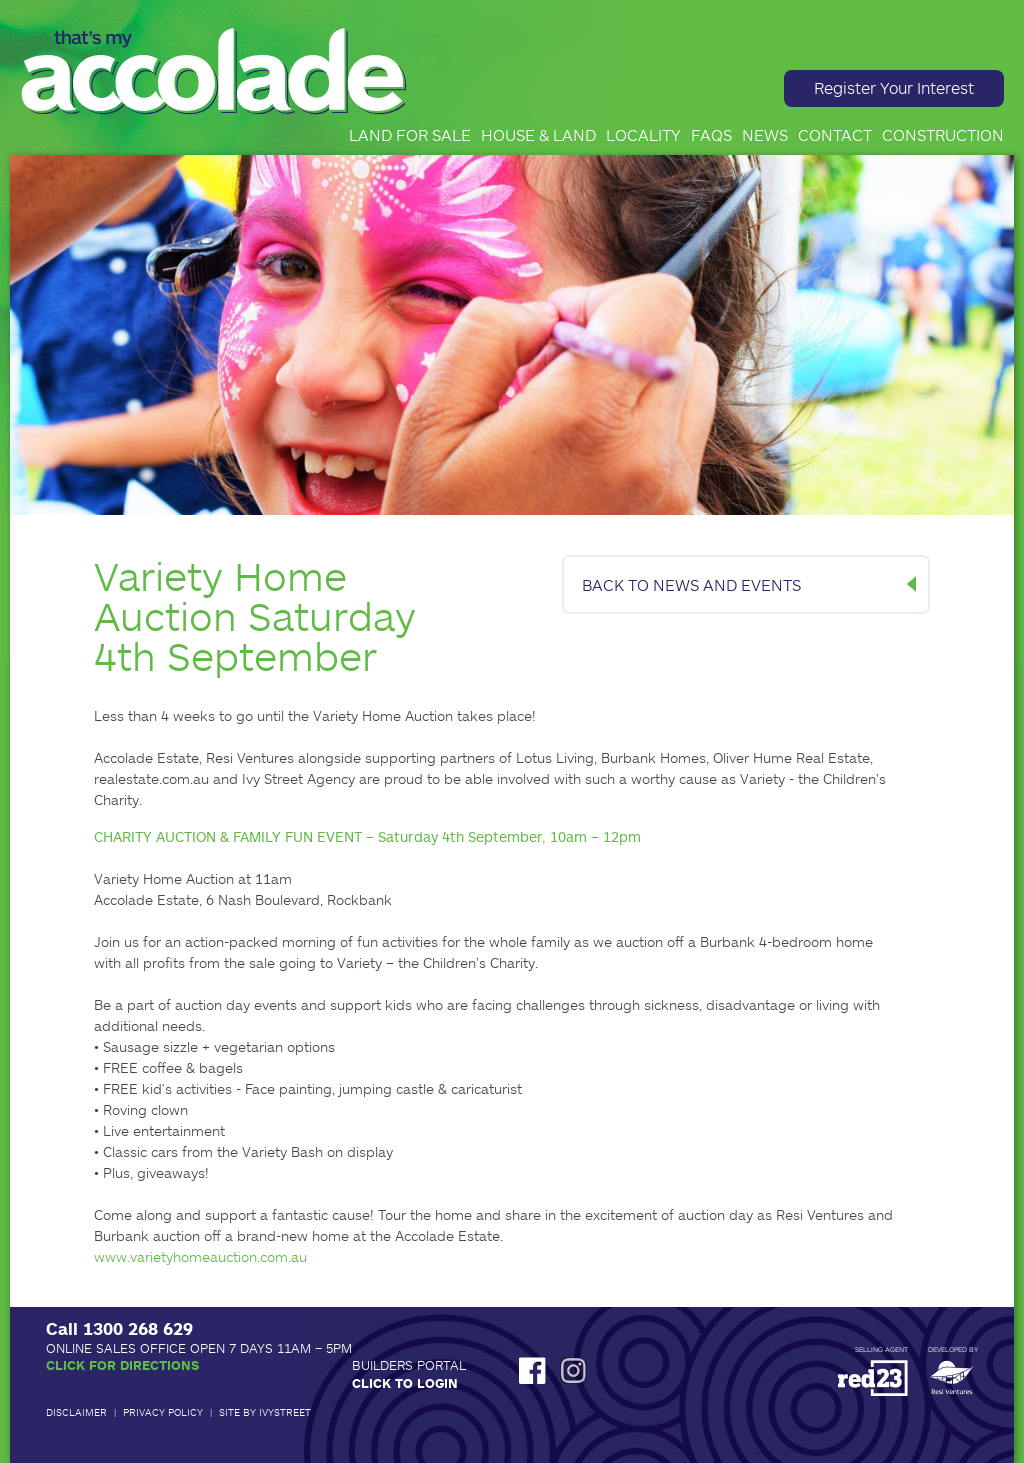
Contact (835, 134)
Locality (643, 134)
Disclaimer (76, 1412)
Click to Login (405, 1383)
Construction (943, 134)
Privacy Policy (163, 1412)
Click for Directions (122, 1365)
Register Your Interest (894, 87)
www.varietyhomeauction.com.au (200, 1256)
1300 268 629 (138, 1328)
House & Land (538, 134)
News (765, 134)
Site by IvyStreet (265, 1412)
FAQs (711, 134)
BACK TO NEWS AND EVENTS (691, 584)
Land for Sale (410, 134)
